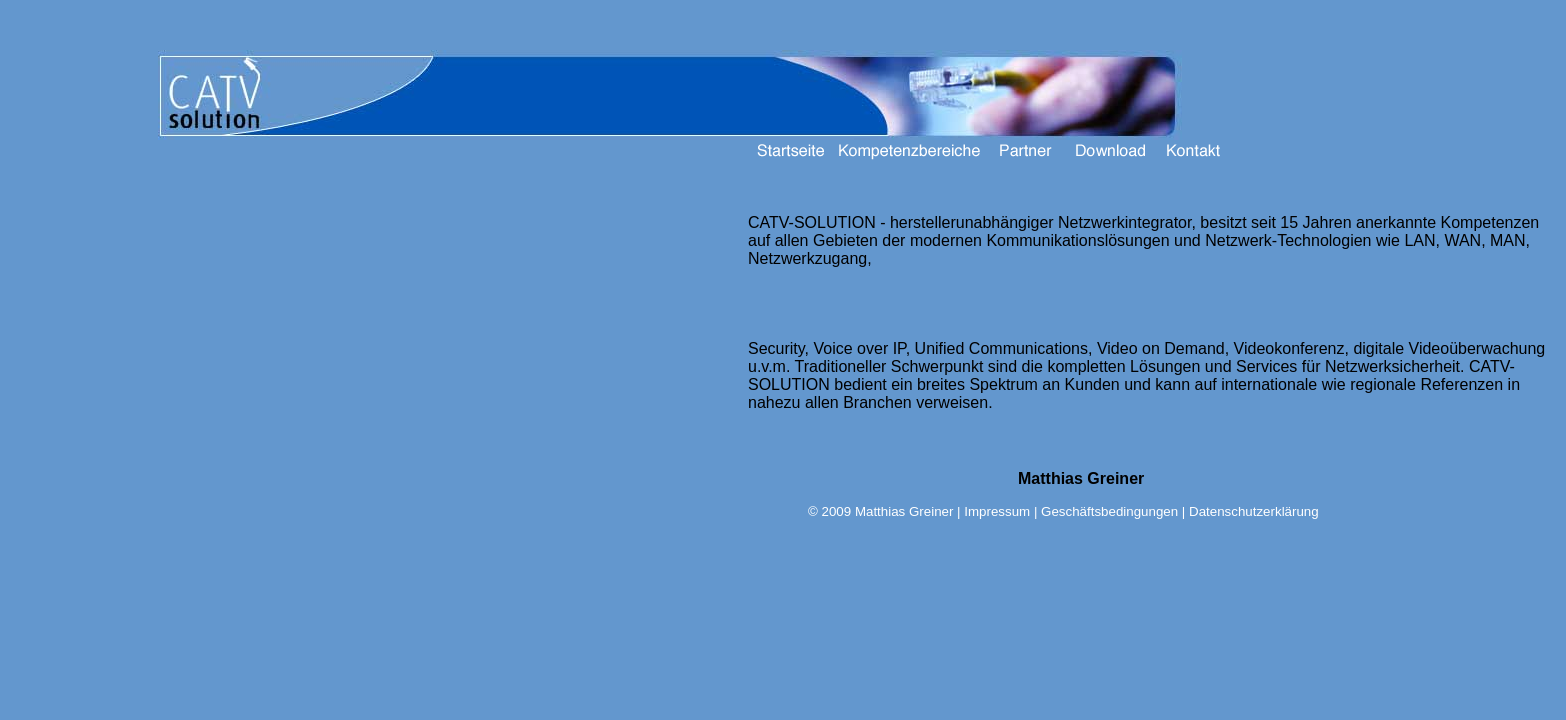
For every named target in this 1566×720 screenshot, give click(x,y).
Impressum (997, 511)
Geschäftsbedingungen (1109, 511)
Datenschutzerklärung (1254, 511)
